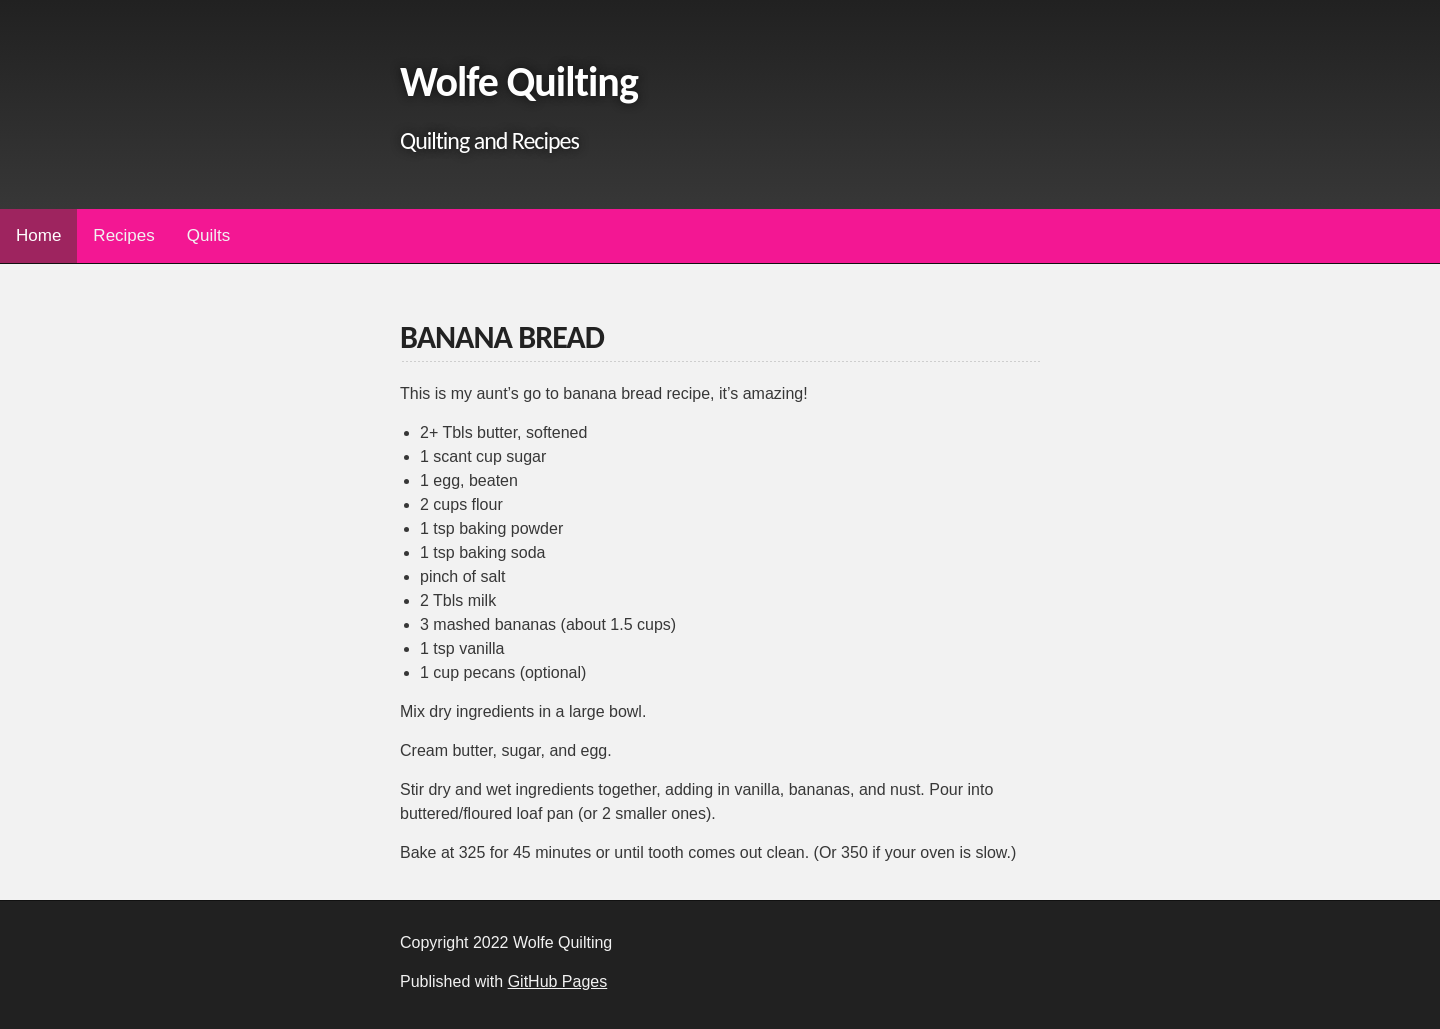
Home (38, 235)
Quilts (208, 235)
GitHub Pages (558, 981)
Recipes (123, 235)
